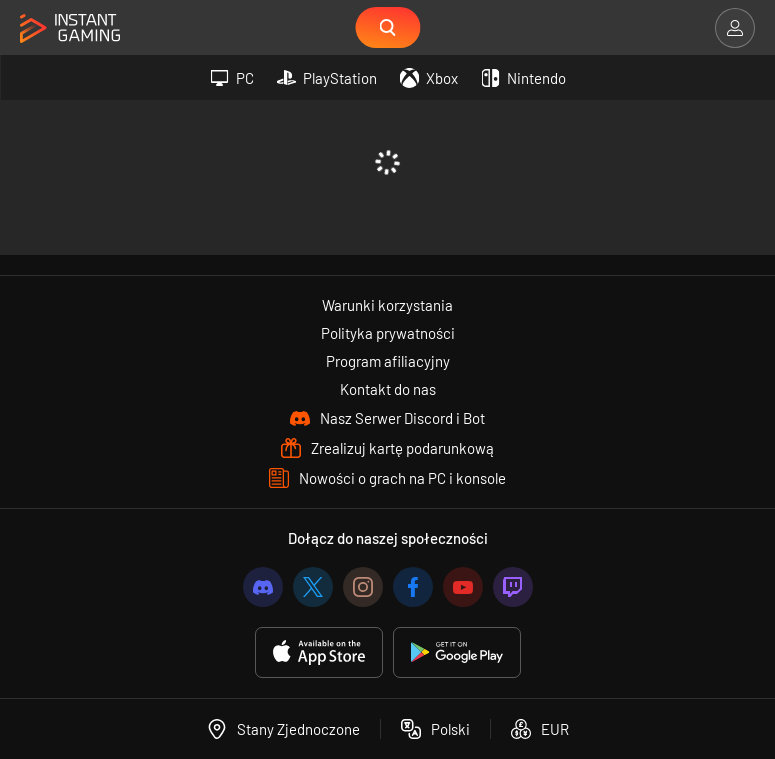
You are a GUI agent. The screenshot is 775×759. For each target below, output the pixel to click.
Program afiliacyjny (388, 361)
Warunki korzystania (387, 305)
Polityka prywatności (388, 333)
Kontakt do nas (388, 389)
